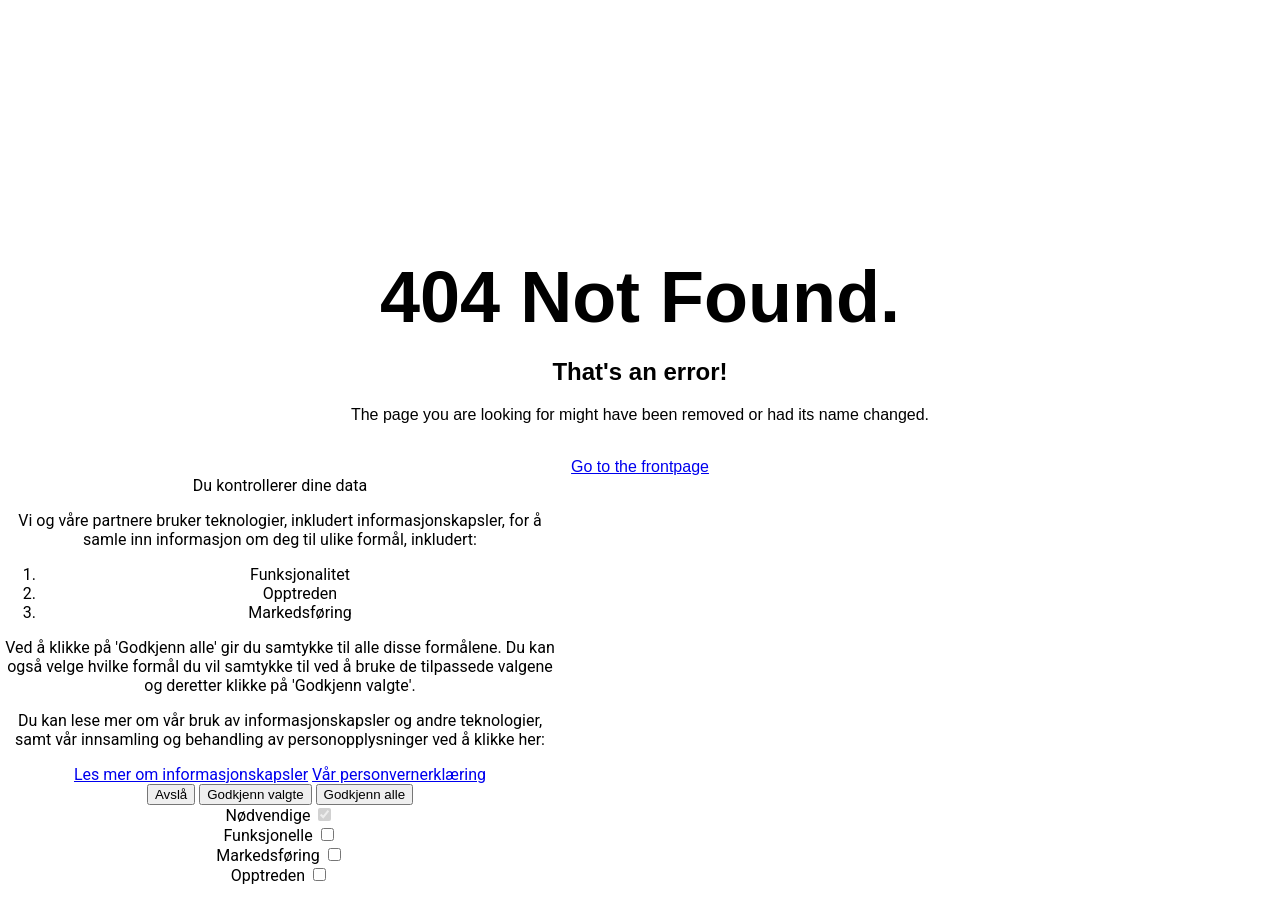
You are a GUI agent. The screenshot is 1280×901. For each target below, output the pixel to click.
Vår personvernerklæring (399, 774)
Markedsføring (268, 855)
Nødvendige (268, 815)
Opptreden (268, 875)
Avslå (171, 794)
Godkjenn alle (365, 794)
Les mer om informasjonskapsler (191, 774)
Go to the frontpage (640, 466)
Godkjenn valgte (255, 794)
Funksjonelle (267, 835)
